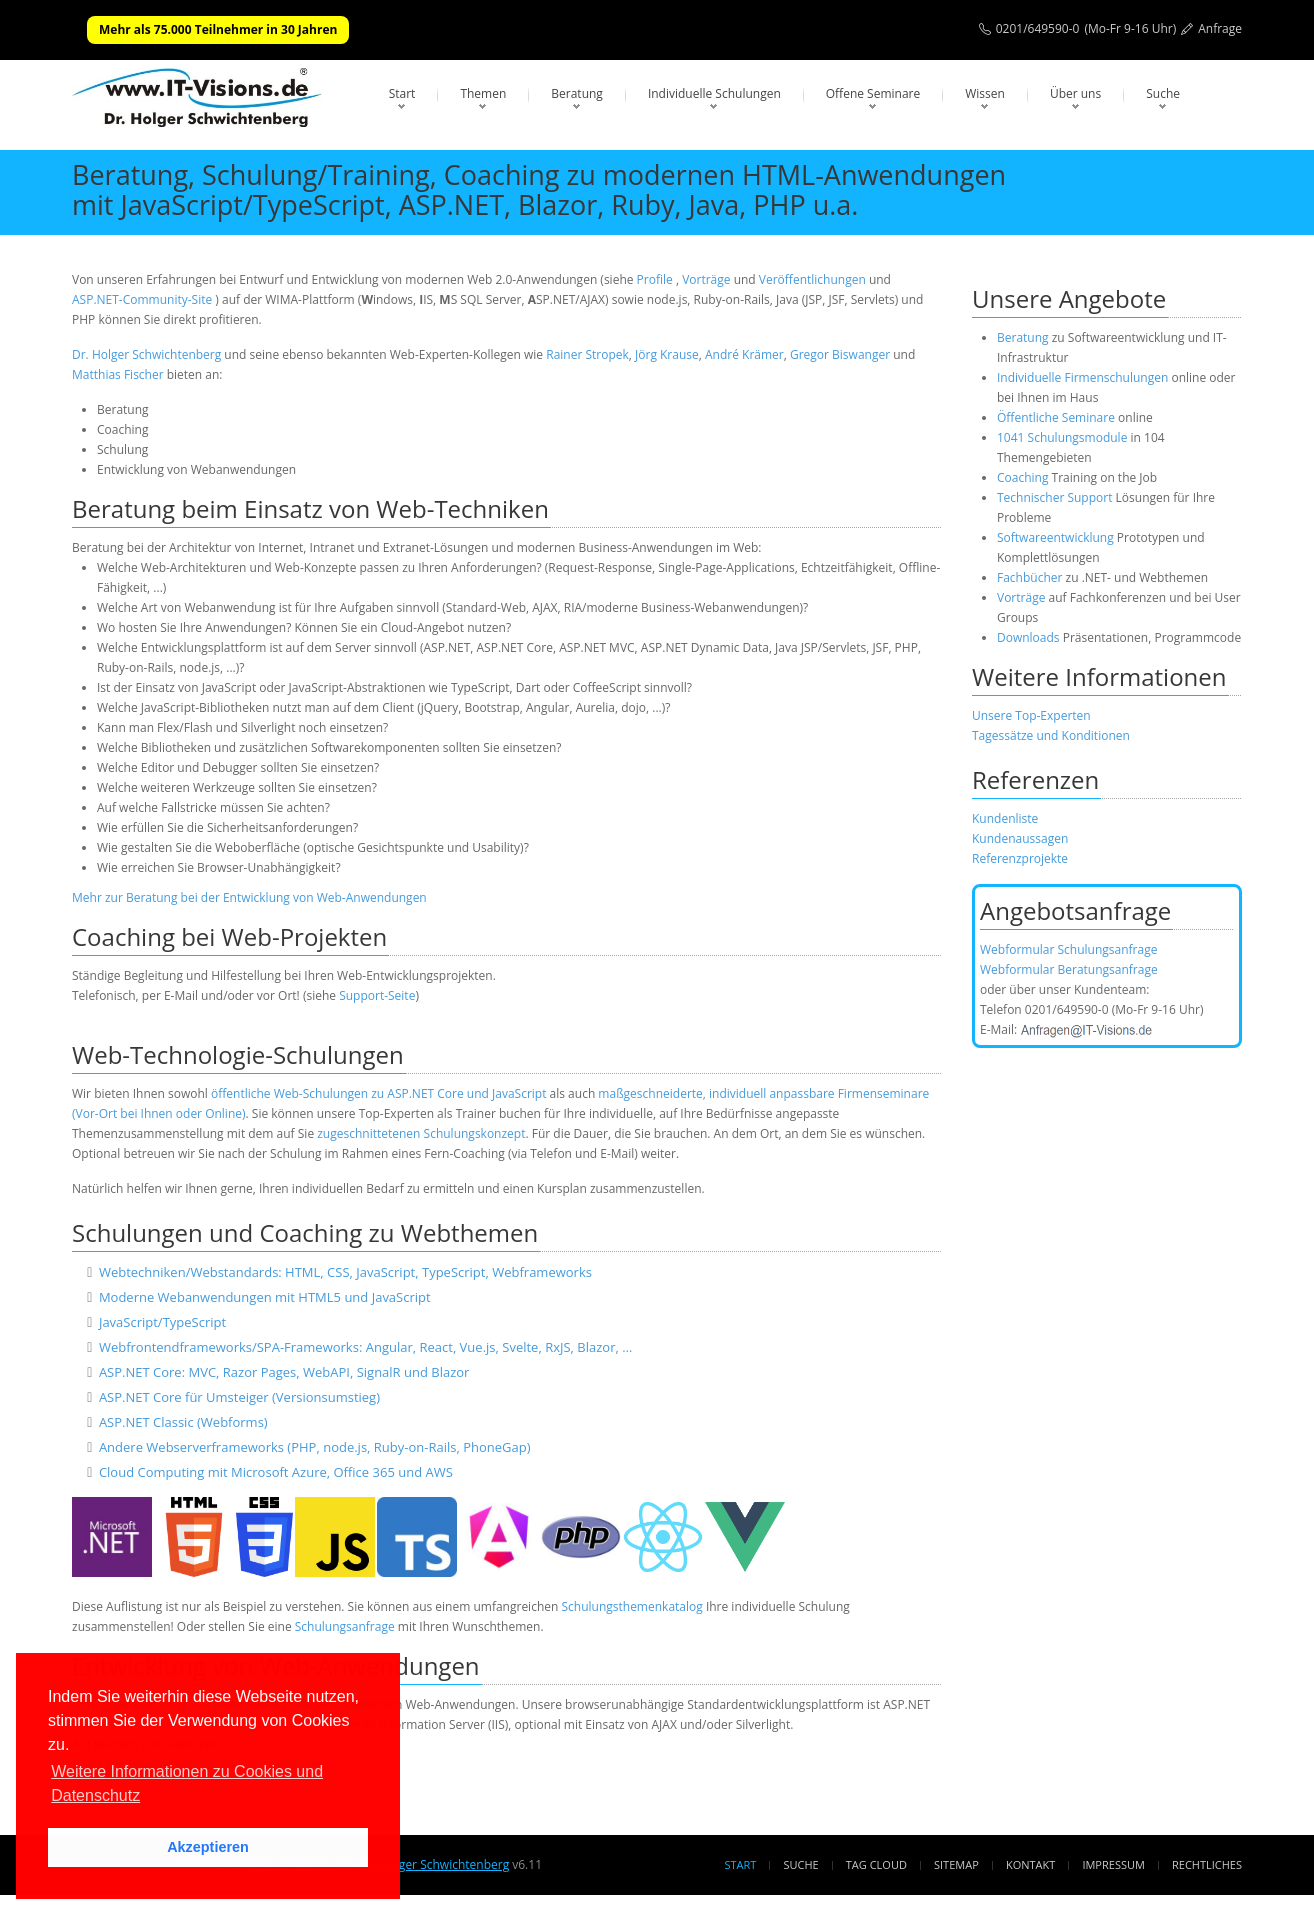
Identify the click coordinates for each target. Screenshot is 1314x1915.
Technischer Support (1054, 497)
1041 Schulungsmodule (1064, 437)
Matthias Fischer (118, 374)
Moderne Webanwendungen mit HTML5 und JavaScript (265, 1297)
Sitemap (956, 1864)
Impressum (1113, 1864)
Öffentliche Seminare (1056, 417)
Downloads (1028, 637)
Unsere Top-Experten (1031, 715)
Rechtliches (1207, 1864)
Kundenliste (1005, 818)
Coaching (1022, 477)
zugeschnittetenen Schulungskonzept (421, 1133)
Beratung (577, 93)
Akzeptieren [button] (208, 1847)
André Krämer (744, 354)
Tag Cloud (876, 1864)
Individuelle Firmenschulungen (1082, 377)
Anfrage (1220, 28)
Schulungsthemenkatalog (631, 1606)
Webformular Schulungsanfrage (1068, 949)
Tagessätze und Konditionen (1051, 735)
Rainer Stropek (587, 354)
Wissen (985, 93)
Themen (483, 93)
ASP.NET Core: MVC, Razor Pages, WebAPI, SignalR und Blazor (284, 1372)
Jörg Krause (667, 354)
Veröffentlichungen (812, 279)
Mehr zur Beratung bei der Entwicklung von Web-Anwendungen (249, 897)
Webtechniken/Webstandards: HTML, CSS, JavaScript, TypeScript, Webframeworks (345, 1272)
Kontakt (1030, 1864)
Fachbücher (1029, 577)
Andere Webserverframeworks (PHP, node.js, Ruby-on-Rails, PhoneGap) (315, 1447)
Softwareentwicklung (1055, 537)
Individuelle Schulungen (714, 93)
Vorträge (706, 279)
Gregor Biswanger (840, 354)
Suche (1163, 93)
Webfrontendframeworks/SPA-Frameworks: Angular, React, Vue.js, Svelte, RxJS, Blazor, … (365, 1347)
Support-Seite (377, 995)
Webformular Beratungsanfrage (1069, 969)
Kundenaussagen (1020, 838)
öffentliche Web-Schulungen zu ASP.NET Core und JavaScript (378, 1093)
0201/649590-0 (1038, 28)
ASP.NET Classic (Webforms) (183, 1422)
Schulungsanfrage (345, 1626)
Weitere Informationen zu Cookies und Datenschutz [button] (187, 1783)
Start (402, 93)
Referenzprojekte (1020, 858)
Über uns (1075, 93)
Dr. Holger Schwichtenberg (146, 354)
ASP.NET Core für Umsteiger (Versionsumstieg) (239, 1397)
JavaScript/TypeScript (162, 1322)
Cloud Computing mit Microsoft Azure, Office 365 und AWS (276, 1472)
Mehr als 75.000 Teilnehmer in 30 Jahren (218, 29)
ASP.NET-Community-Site (142, 299)
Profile (655, 279)
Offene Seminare (873, 93)
